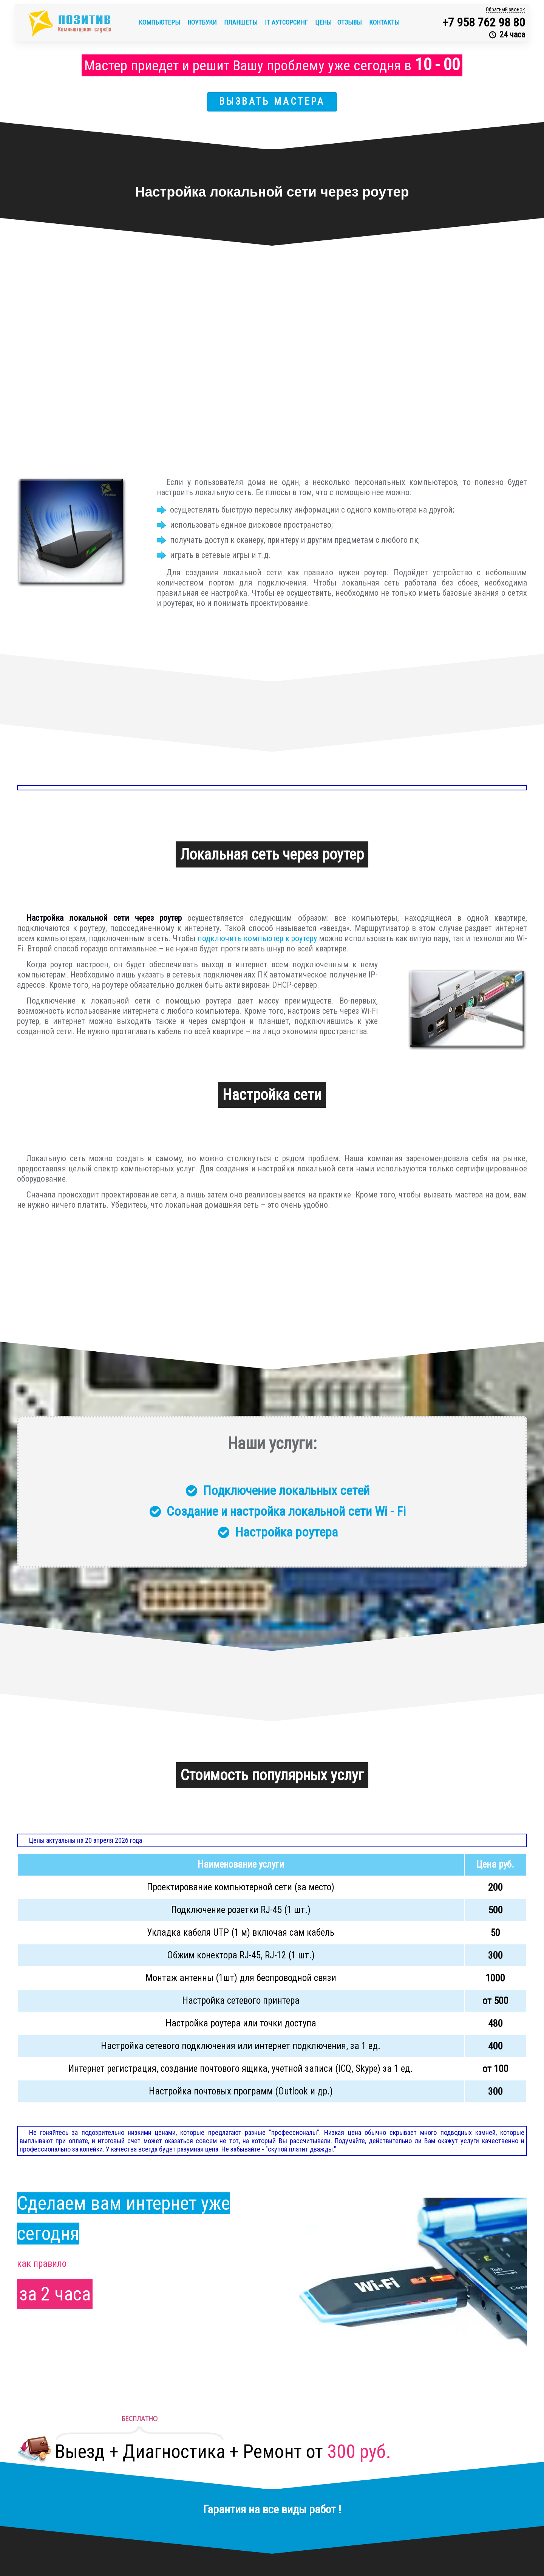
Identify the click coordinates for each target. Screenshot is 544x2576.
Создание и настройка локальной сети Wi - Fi (286, 1511)
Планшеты (241, 22)
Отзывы (350, 22)
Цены (323, 22)
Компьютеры (160, 22)
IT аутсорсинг (287, 22)
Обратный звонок (505, 9)
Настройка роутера (286, 1532)
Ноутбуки (202, 22)
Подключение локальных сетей (286, 1490)
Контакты (384, 22)
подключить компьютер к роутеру (257, 938)
